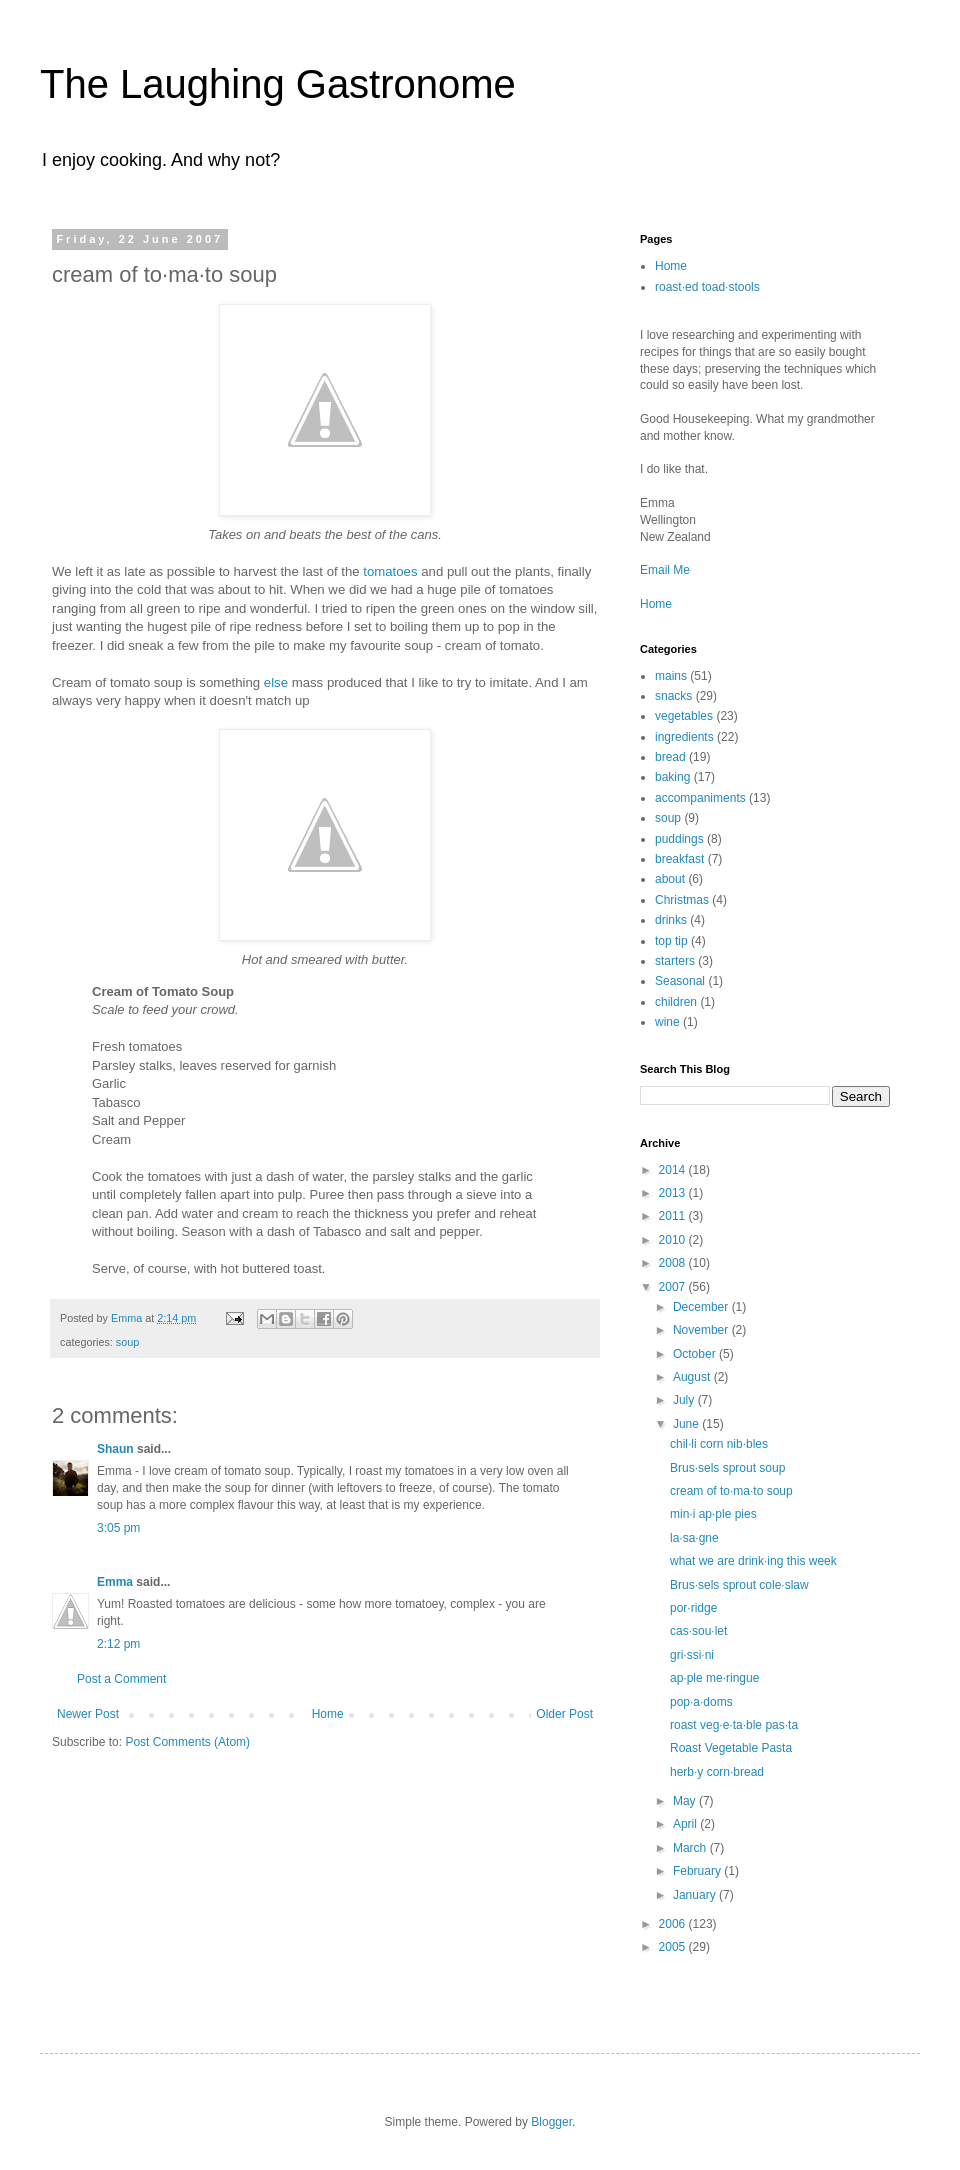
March (691, 1848)
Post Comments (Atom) (187, 1742)
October (696, 1354)
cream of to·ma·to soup (731, 1491)
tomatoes (390, 571)
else (276, 682)
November (702, 1330)
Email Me (665, 570)
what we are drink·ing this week (753, 1561)
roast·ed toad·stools (707, 287)
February (698, 1871)
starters (675, 961)
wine (667, 1022)
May (686, 1801)
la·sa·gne (694, 1538)
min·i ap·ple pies (713, 1514)
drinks (671, 920)
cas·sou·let (698, 1631)
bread (670, 757)
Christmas (682, 900)
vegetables (684, 716)
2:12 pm (118, 1644)
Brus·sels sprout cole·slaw (739, 1585)
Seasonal (680, 981)
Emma (115, 1582)
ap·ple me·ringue (714, 1678)
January (696, 1895)
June (687, 1424)
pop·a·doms (701, 1702)
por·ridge (693, 1608)
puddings (679, 839)
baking (672, 777)
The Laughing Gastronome (278, 84)
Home (328, 1714)
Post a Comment (121, 1679)
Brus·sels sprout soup (727, 1468)
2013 (674, 1193)
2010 (674, 1240)
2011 (674, 1216)
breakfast (679, 859)
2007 (674, 1287)
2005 (674, 1947)
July (685, 1400)
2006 (674, 1924)
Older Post (564, 1714)
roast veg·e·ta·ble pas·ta (734, 1725)
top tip (671, 941)
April (686, 1824)
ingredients (684, 737)
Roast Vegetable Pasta (731, 1748)
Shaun (115, 1449)
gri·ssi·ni (692, 1655)
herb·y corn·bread (717, 1772)
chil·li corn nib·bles (719, 1444)
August (693, 1377)
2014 (674, 1170)
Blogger (551, 2122)
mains (671, 676)
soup (127, 1342)
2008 (674, 1263)
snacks (673, 696)
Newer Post (88, 1714)
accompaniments (700, 798)
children (676, 1002)
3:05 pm (118, 1528)
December (702, 1307)
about (670, 879)
